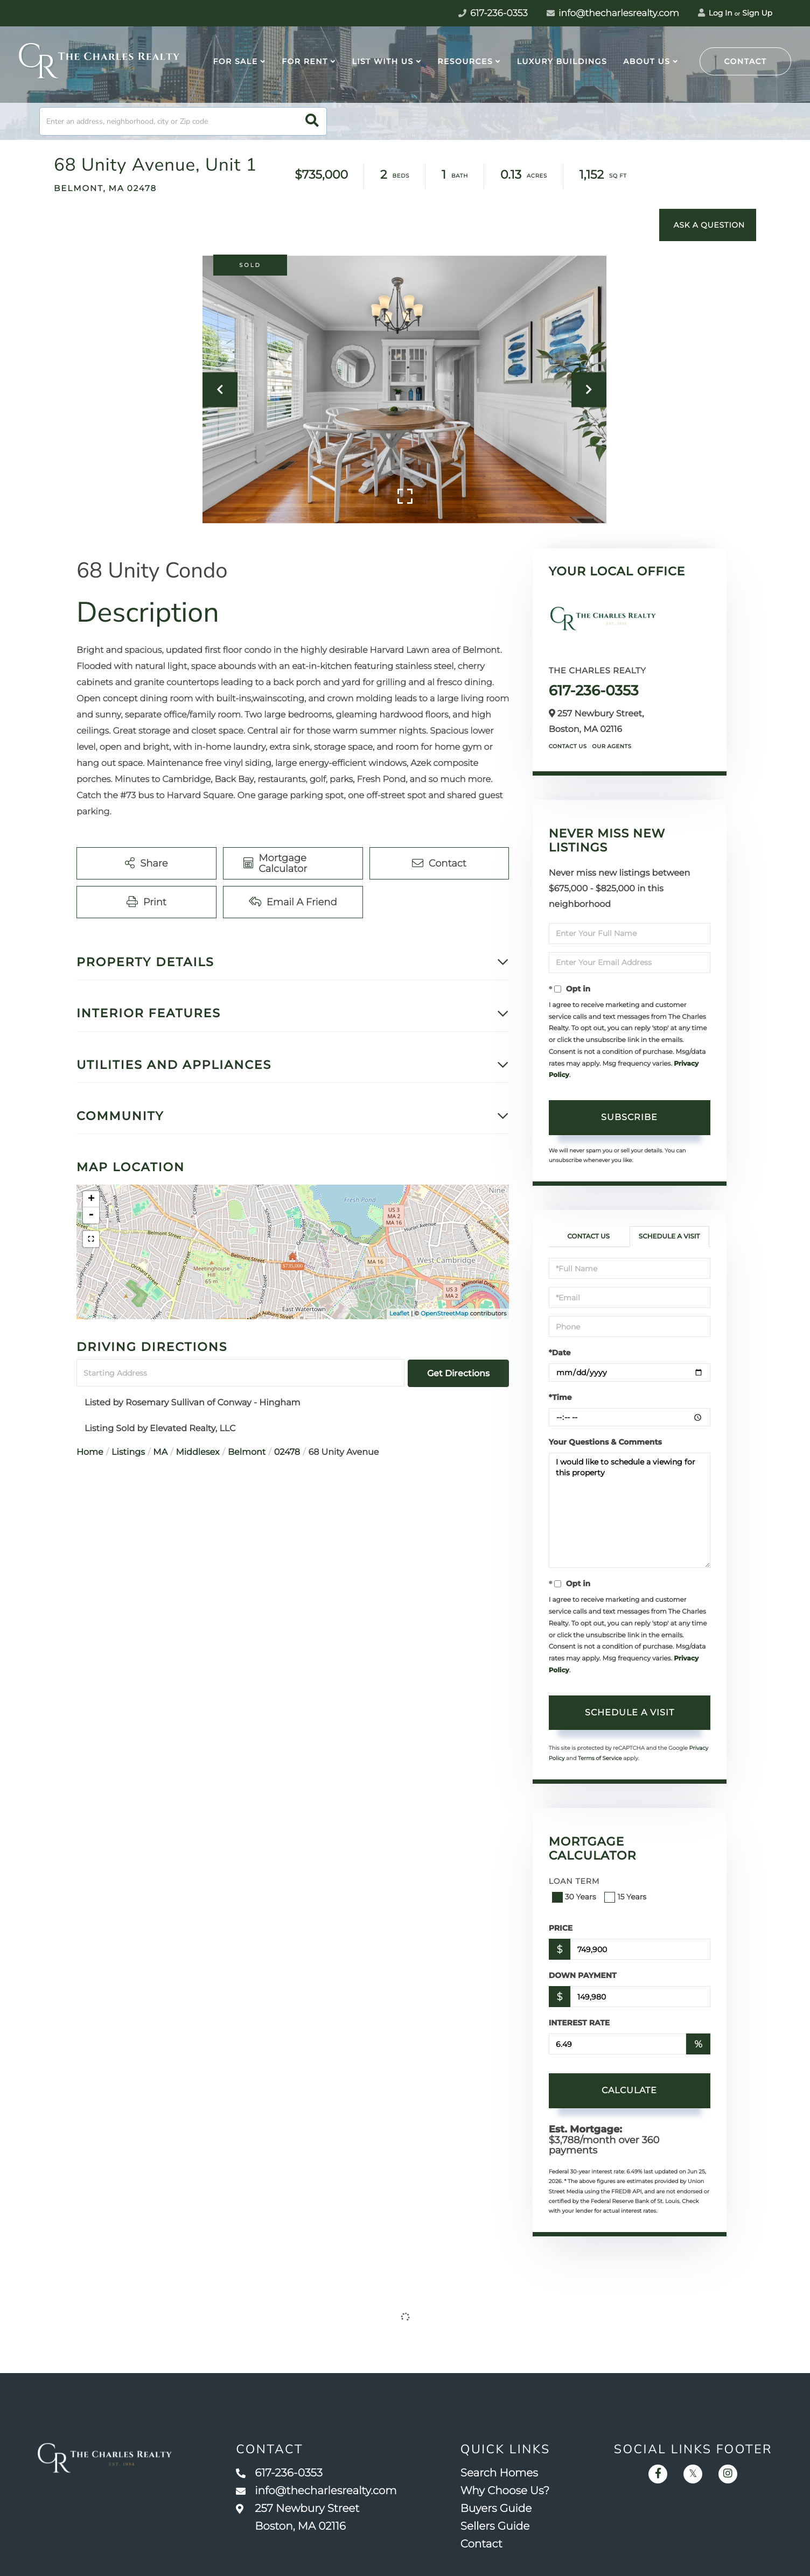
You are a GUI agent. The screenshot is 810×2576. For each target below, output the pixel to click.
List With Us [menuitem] (382, 61)
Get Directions (458, 1373)
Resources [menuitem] (465, 61)
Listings (128, 1452)
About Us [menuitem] (646, 61)
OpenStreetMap (444, 1313)
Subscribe (629, 1117)
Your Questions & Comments (605, 1442)
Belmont (247, 1452)
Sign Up (757, 13)
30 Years (575, 1897)
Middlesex (198, 1452)
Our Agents (611, 746)
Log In (715, 13)
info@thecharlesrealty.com (613, 13)
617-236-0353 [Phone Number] (493, 13)
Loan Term (574, 1881)
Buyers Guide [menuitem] (496, 2508)
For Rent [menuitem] (305, 61)
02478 (287, 1452)
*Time (560, 1397)
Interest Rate (579, 2023)
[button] (312, 121)
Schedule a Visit (669, 1237)
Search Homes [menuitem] (499, 2473)
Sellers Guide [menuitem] (495, 2526)
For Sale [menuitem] (235, 61)
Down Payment (583, 1975)
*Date (560, 1352)
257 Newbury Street (297, 2517)
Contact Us (568, 746)
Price (561, 1928)
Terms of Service (600, 1758)
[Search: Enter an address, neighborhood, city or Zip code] (183, 121)
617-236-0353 (594, 690)
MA (160, 1452)
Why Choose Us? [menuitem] (505, 2490)
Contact (745, 61)
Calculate (629, 2090)
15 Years (626, 1897)
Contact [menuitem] (481, 2544)
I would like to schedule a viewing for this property (629, 1510)
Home (89, 1452)
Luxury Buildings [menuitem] (562, 61)
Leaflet (399, 1313)
